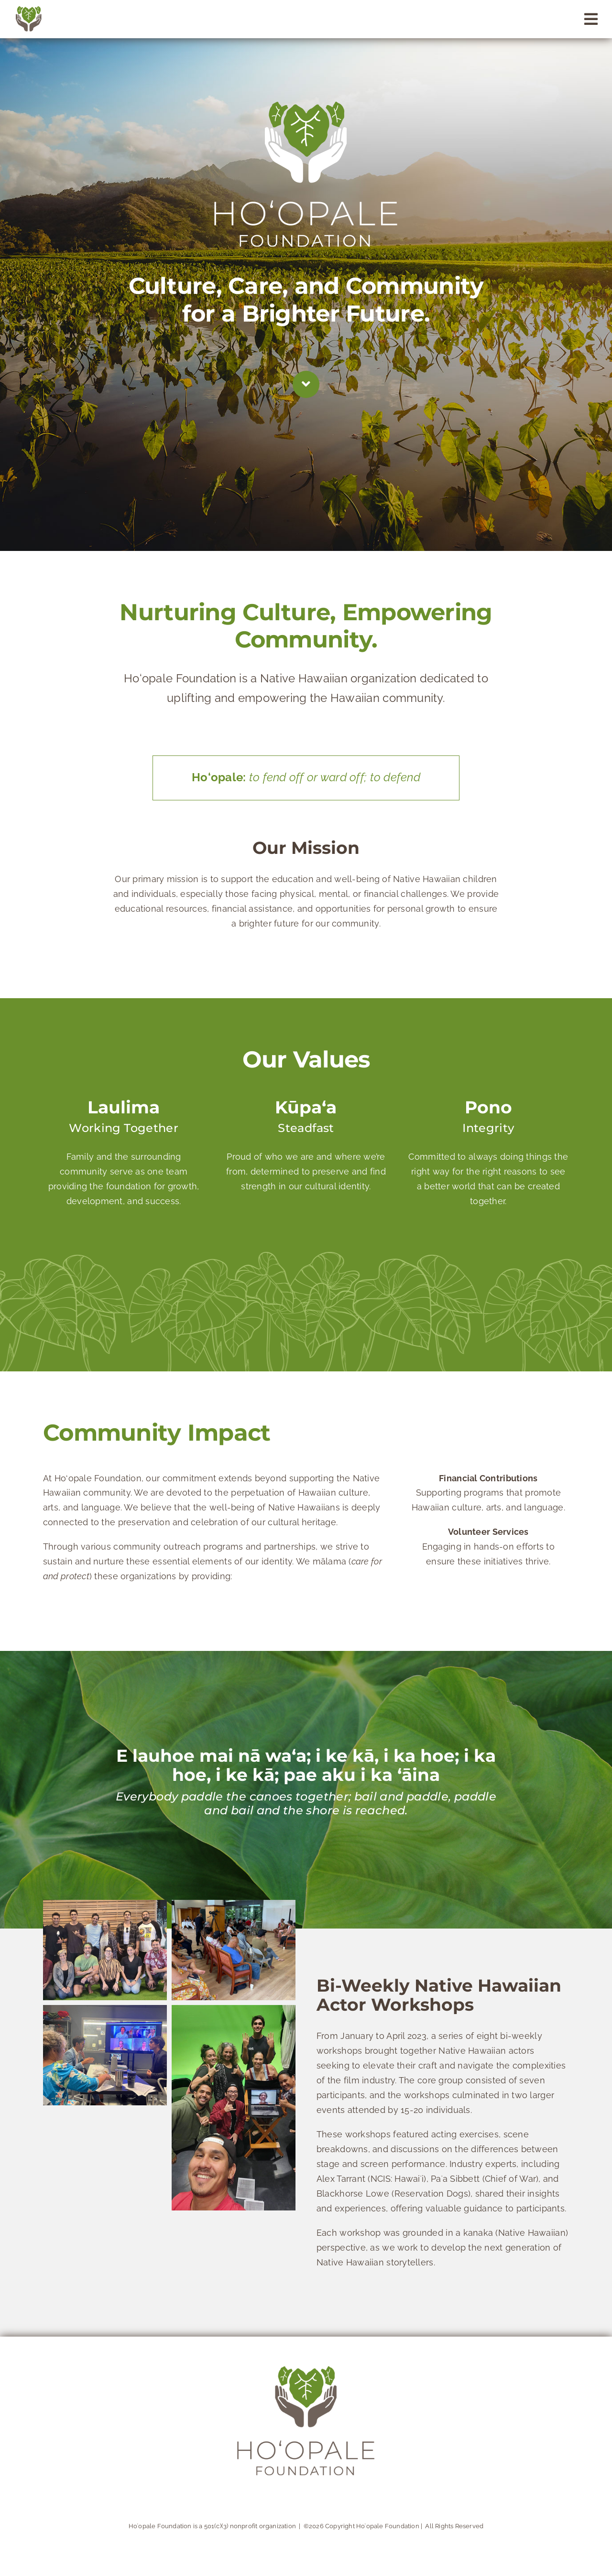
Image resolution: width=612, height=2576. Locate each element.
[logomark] (28, 10)
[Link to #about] (306, 384)
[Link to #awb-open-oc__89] (591, 19)
